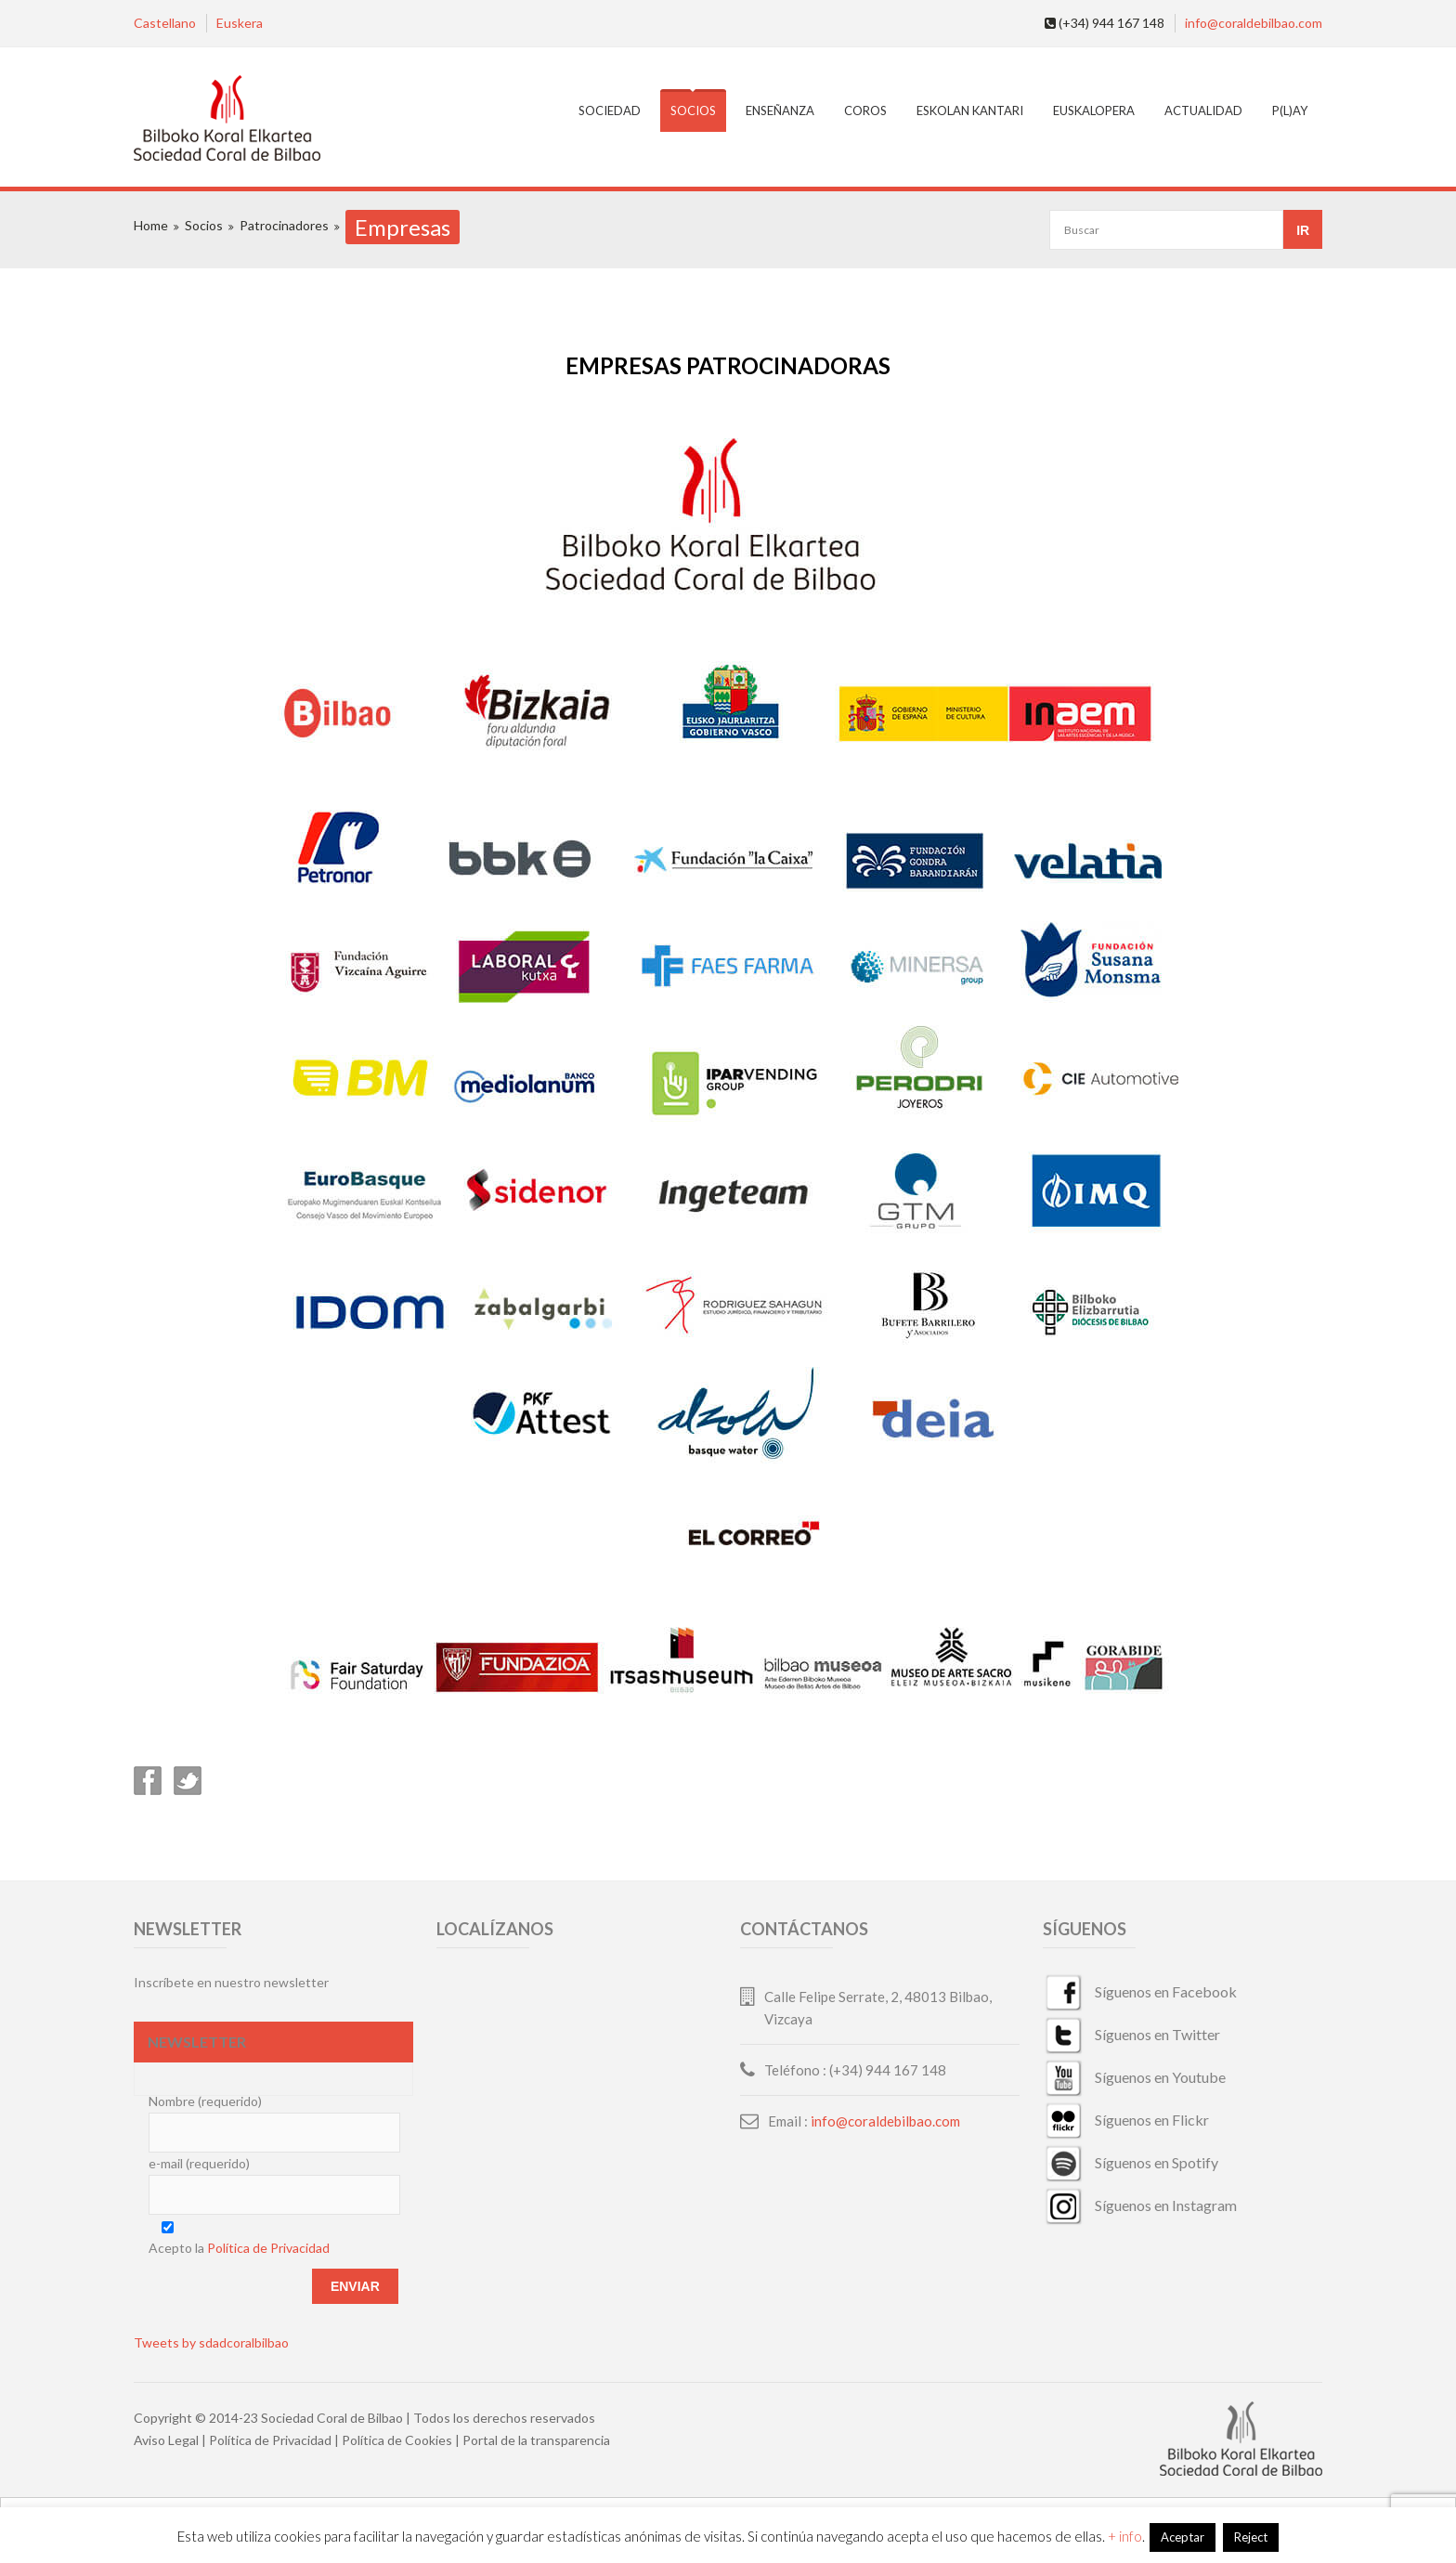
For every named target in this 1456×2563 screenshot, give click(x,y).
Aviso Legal (166, 2440)
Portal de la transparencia (536, 2440)
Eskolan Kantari (969, 110)
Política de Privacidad (268, 2248)
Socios (693, 110)
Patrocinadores (284, 225)
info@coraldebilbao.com (1253, 23)
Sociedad (609, 110)
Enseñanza (780, 110)
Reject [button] (1251, 2537)
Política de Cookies (397, 2440)
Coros (865, 110)
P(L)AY (1289, 110)
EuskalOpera (1094, 110)
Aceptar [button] (1182, 2537)
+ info (1125, 2536)
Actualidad (1203, 110)
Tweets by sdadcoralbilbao (211, 2342)
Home (151, 225)
